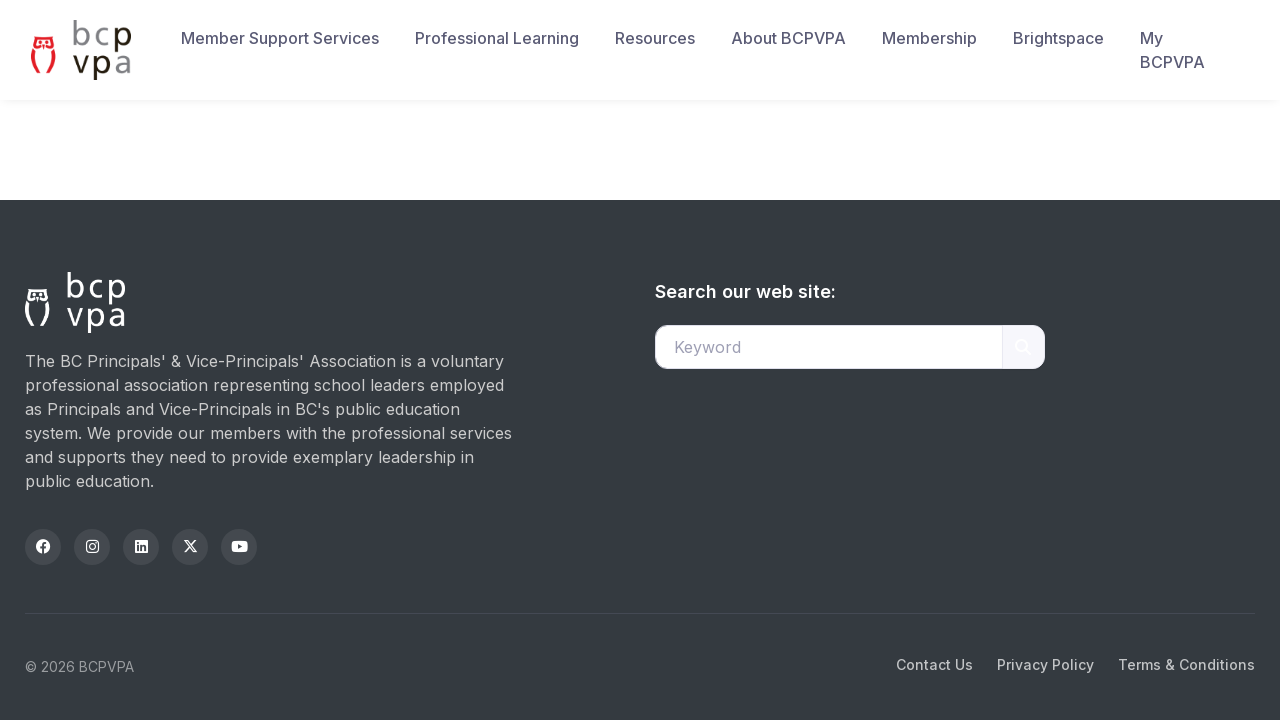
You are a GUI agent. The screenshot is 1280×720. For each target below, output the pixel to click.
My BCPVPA (1172, 50)
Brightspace (1058, 38)
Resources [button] (655, 38)
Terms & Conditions (1186, 664)
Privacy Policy (1045, 664)
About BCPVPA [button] (788, 38)
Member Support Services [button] (280, 38)
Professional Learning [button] (497, 38)
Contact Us (934, 664)
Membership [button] (929, 38)
